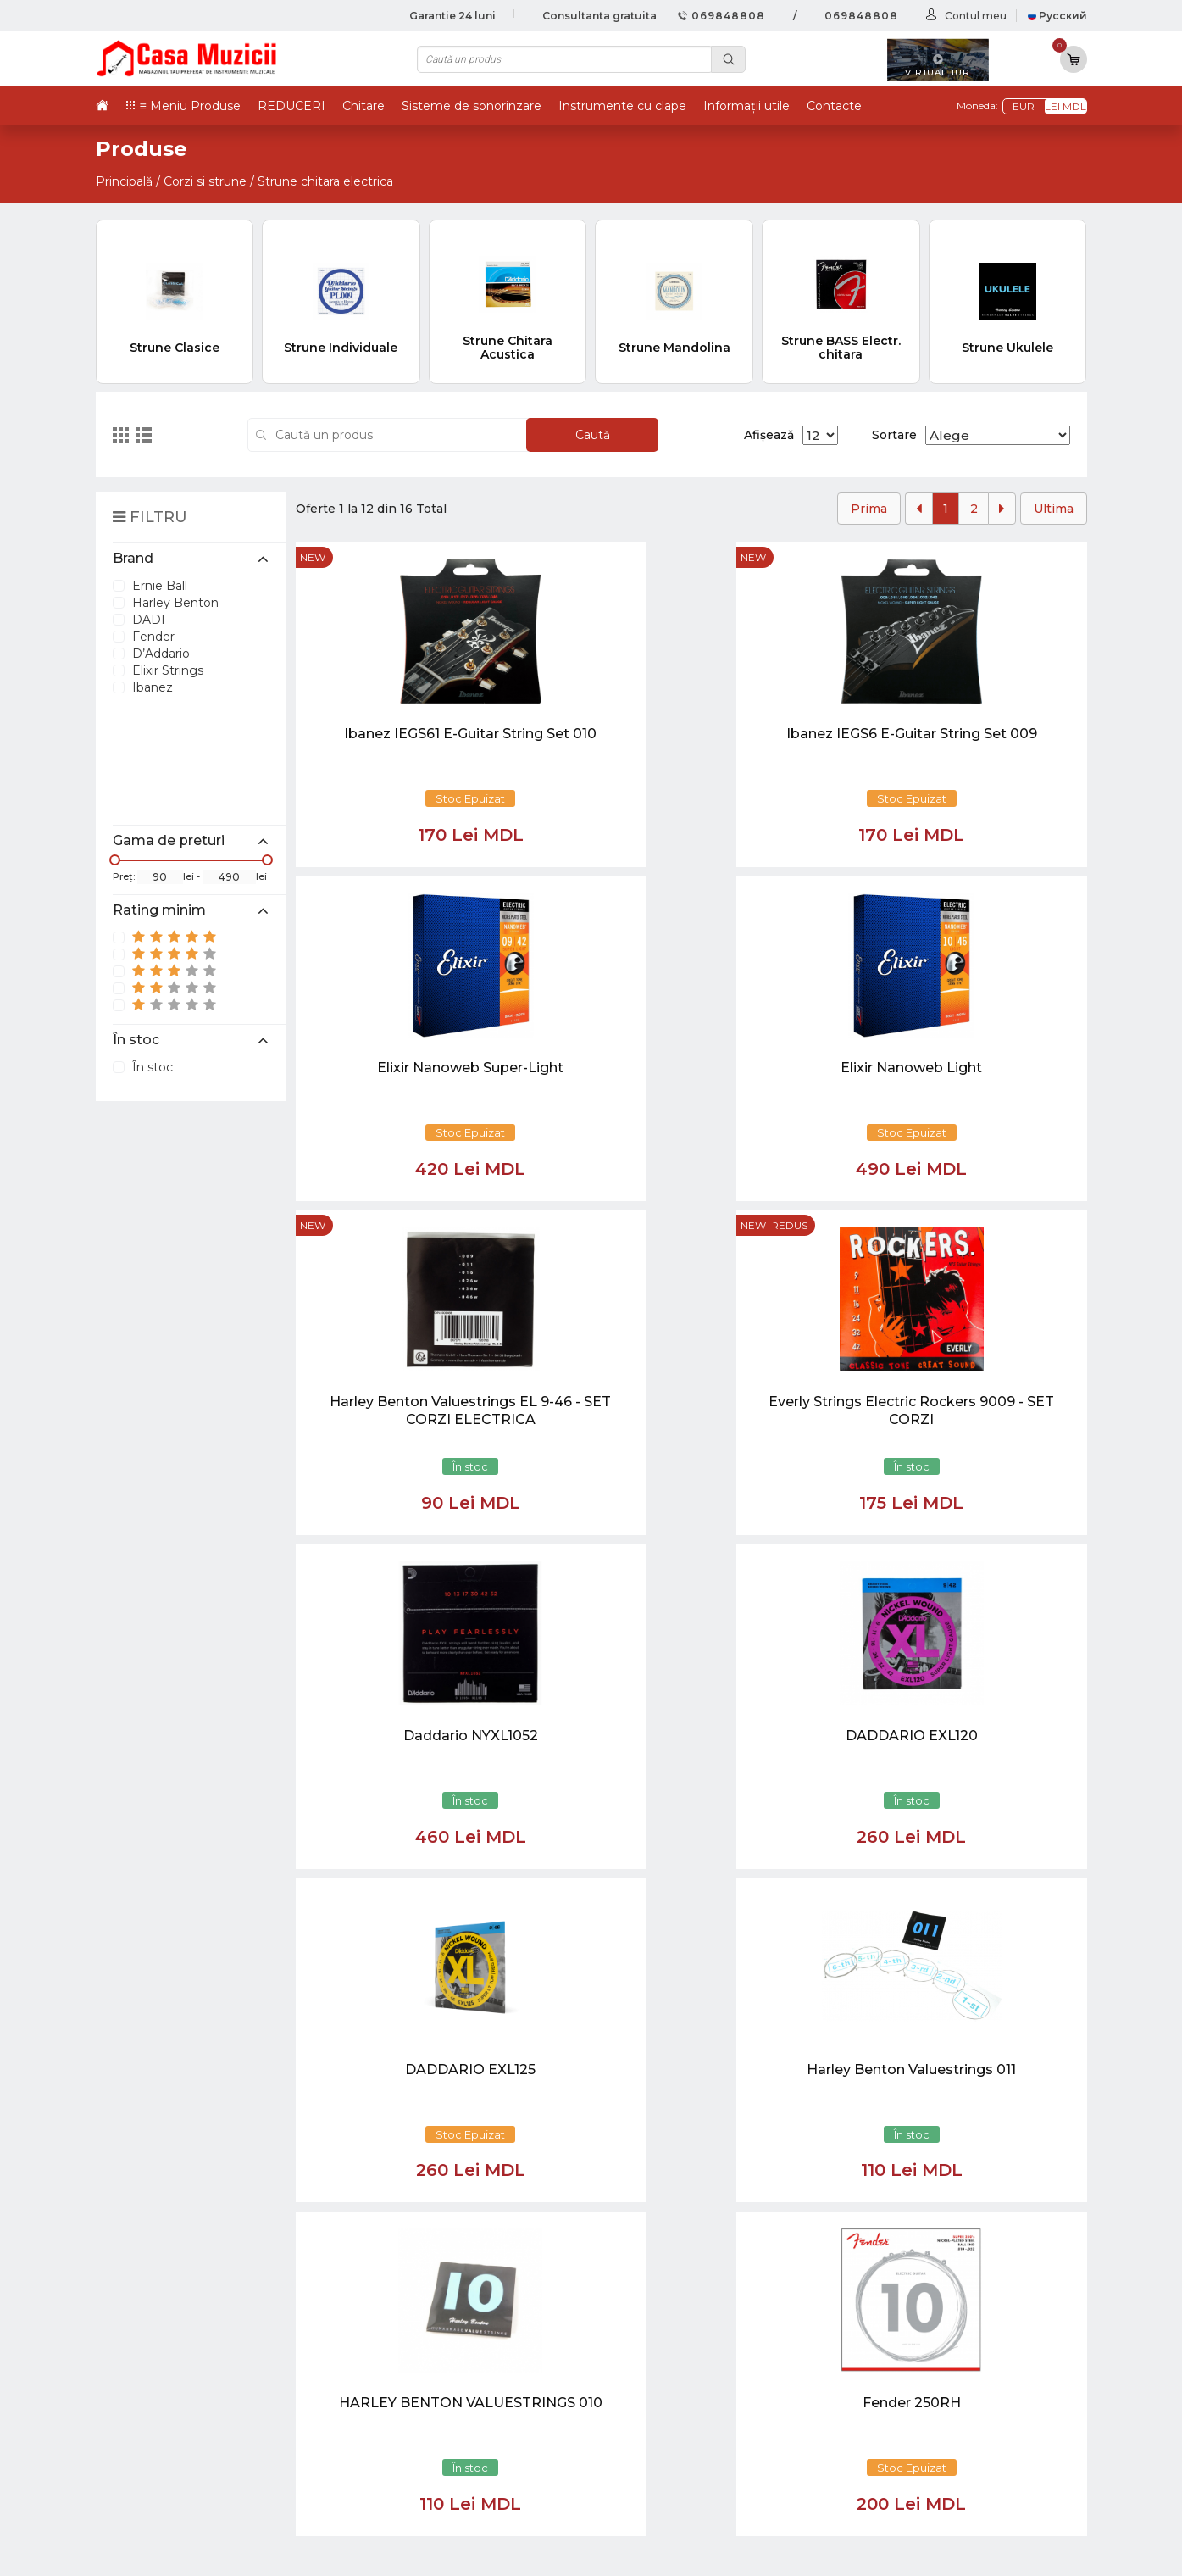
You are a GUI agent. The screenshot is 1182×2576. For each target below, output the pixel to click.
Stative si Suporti (893, 2493)
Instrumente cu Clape (911, 2346)
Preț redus (533, 892)
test (663, 2364)
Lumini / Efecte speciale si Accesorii (953, 2438)
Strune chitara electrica (325, 181)
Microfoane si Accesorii (914, 2402)
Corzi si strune (205, 181)
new (312, 557)
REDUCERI (291, 106)
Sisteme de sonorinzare (471, 106)
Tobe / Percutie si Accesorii (926, 2328)
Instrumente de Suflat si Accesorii (948, 2383)
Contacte (834, 106)
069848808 (721, 15)
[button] (455, 2120)
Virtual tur (683, 2328)
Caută (592, 434)
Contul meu (976, 15)
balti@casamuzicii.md (177, 2072)
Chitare (363, 106)
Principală (124, 181)
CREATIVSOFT (1044, 2552)
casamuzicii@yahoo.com (186, 2042)
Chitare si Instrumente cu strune (945, 2309)
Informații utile (746, 106)
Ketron (673, 2346)
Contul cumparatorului (725, 2420)
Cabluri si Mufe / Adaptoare (928, 2457)
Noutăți (675, 2309)
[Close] (641, 2200)
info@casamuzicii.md (175, 2057)
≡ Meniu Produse (190, 106)
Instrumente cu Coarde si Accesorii (953, 2364)
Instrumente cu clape (622, 106)
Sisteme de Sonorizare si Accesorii (950, 2420)
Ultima (1054, 508)
